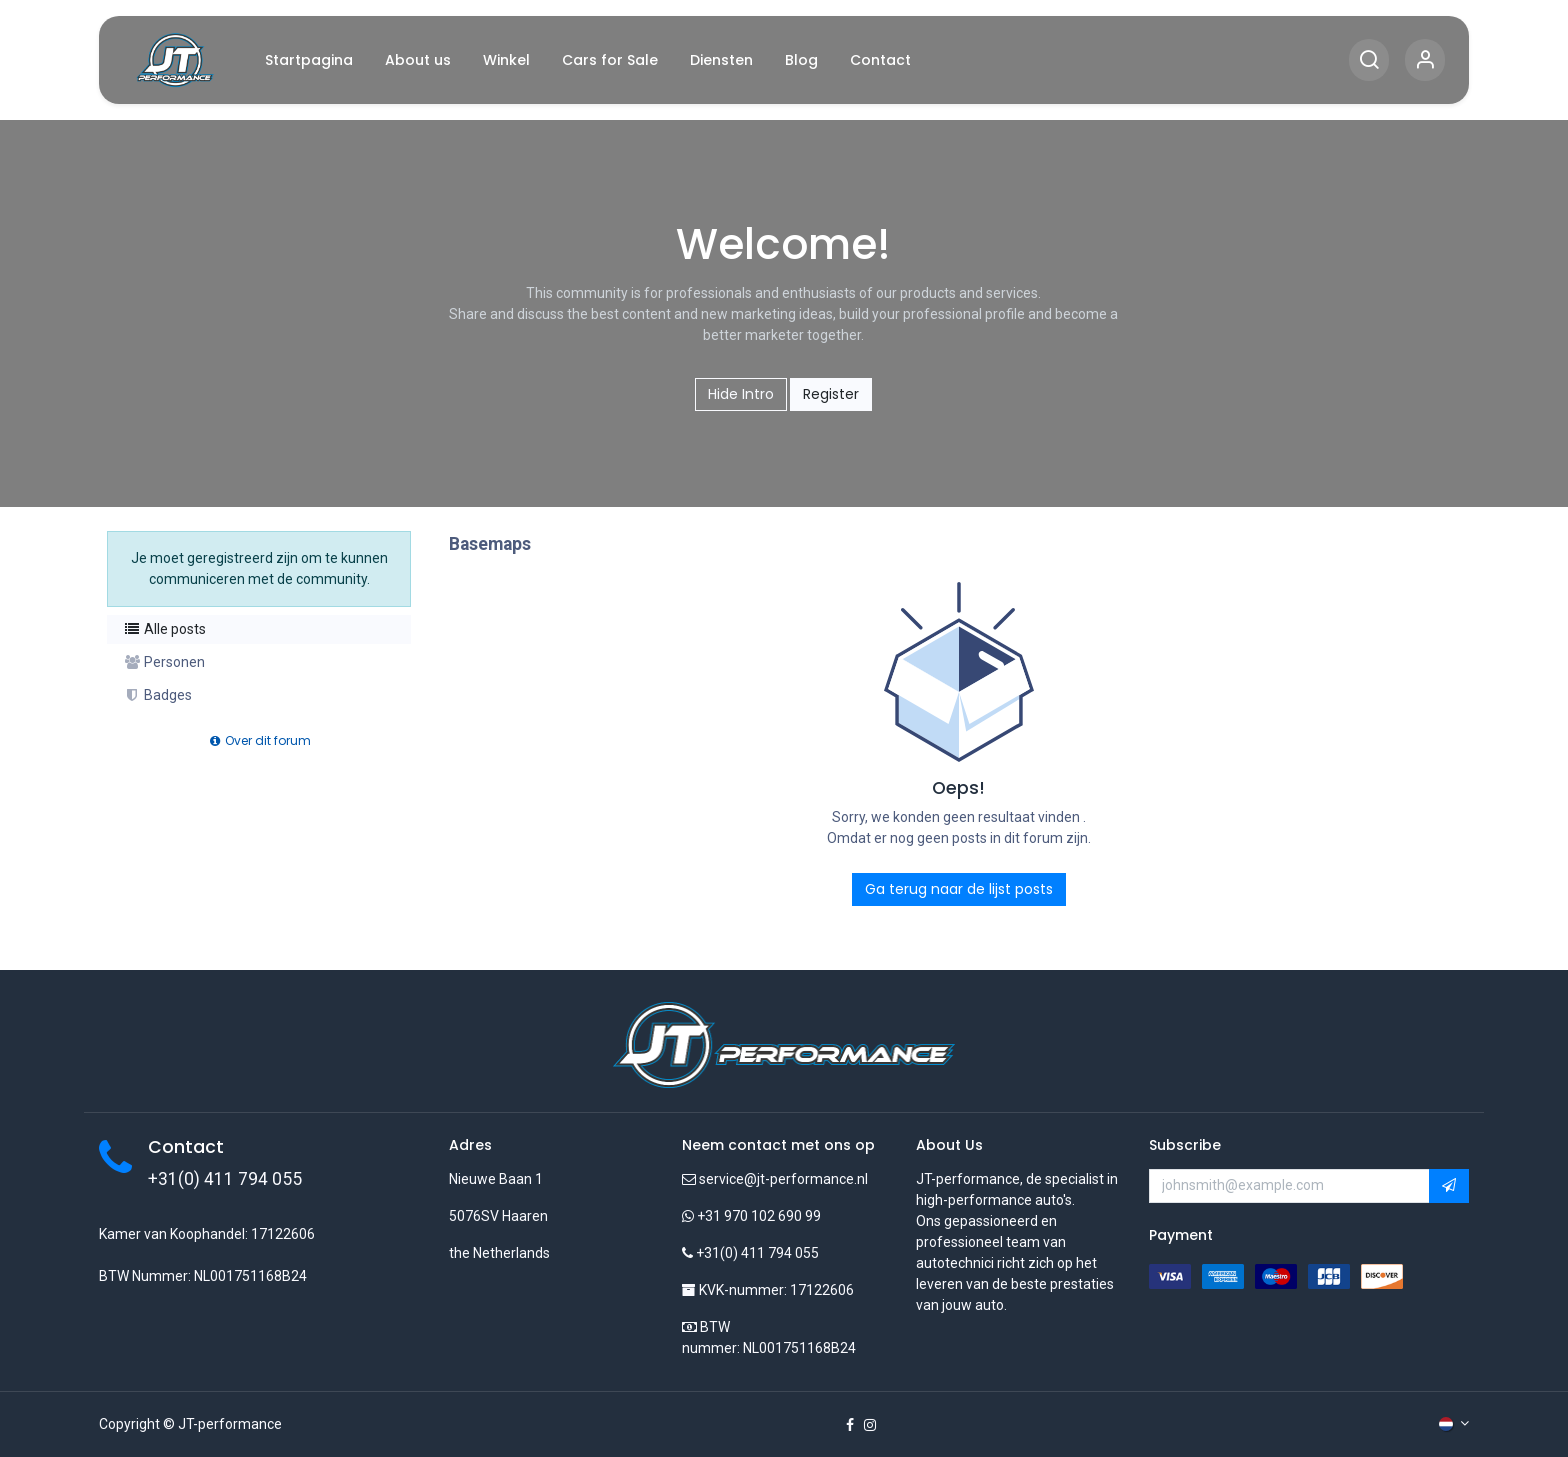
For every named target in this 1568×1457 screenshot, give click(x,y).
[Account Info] (1425, 60)
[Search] (1369, 60)
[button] (1449, 1186)
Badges (157, 695)
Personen (164, 662)
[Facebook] (850, 1425)
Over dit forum (259, 740)
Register (831, 394)
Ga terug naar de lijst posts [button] (959, 889)
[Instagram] (870, 1425)
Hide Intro (741, 394)
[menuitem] (309, 60)
